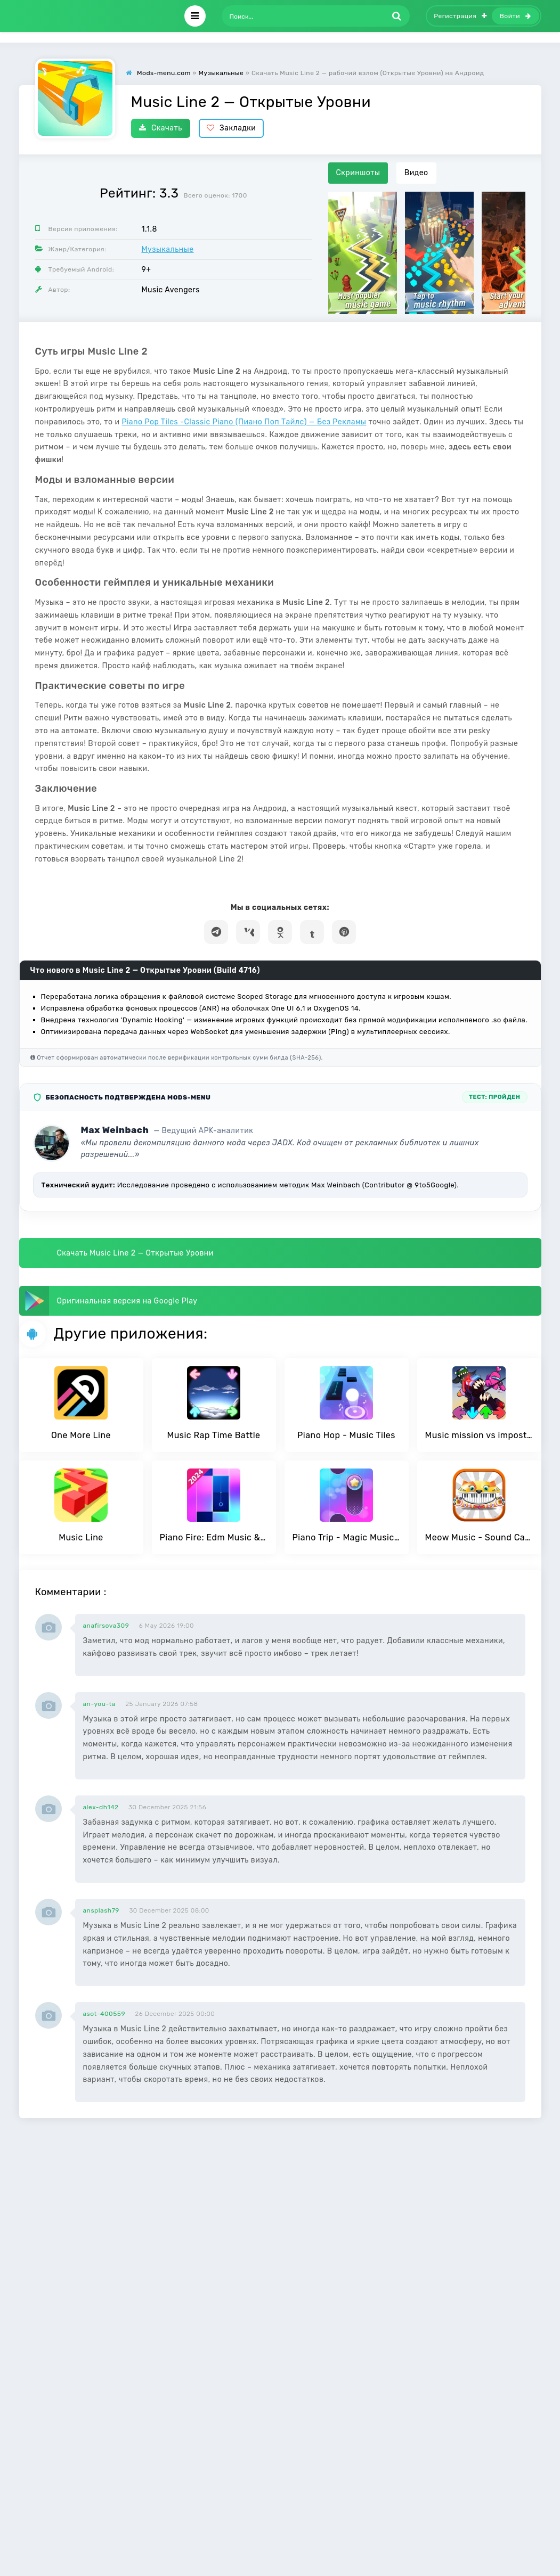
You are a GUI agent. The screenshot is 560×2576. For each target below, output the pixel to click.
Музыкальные (168, 249)
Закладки (231, 128)
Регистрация (460, 16)
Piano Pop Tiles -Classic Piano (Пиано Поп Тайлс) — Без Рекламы (243, 421)
